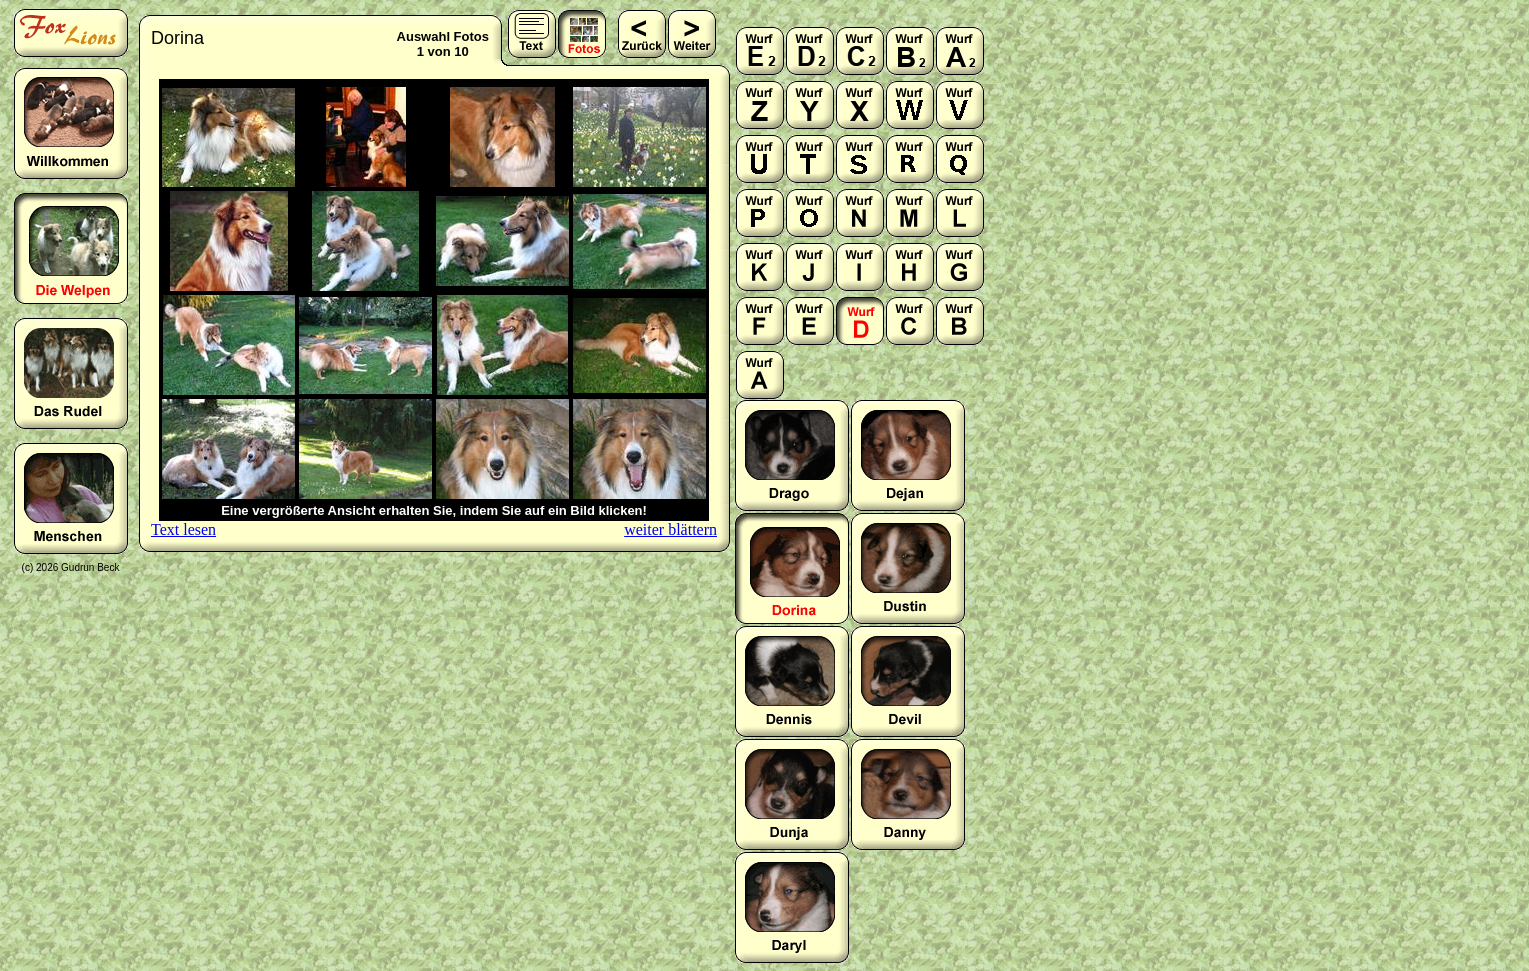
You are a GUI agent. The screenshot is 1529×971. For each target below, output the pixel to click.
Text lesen (183, 529)
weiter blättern (670, 529)
